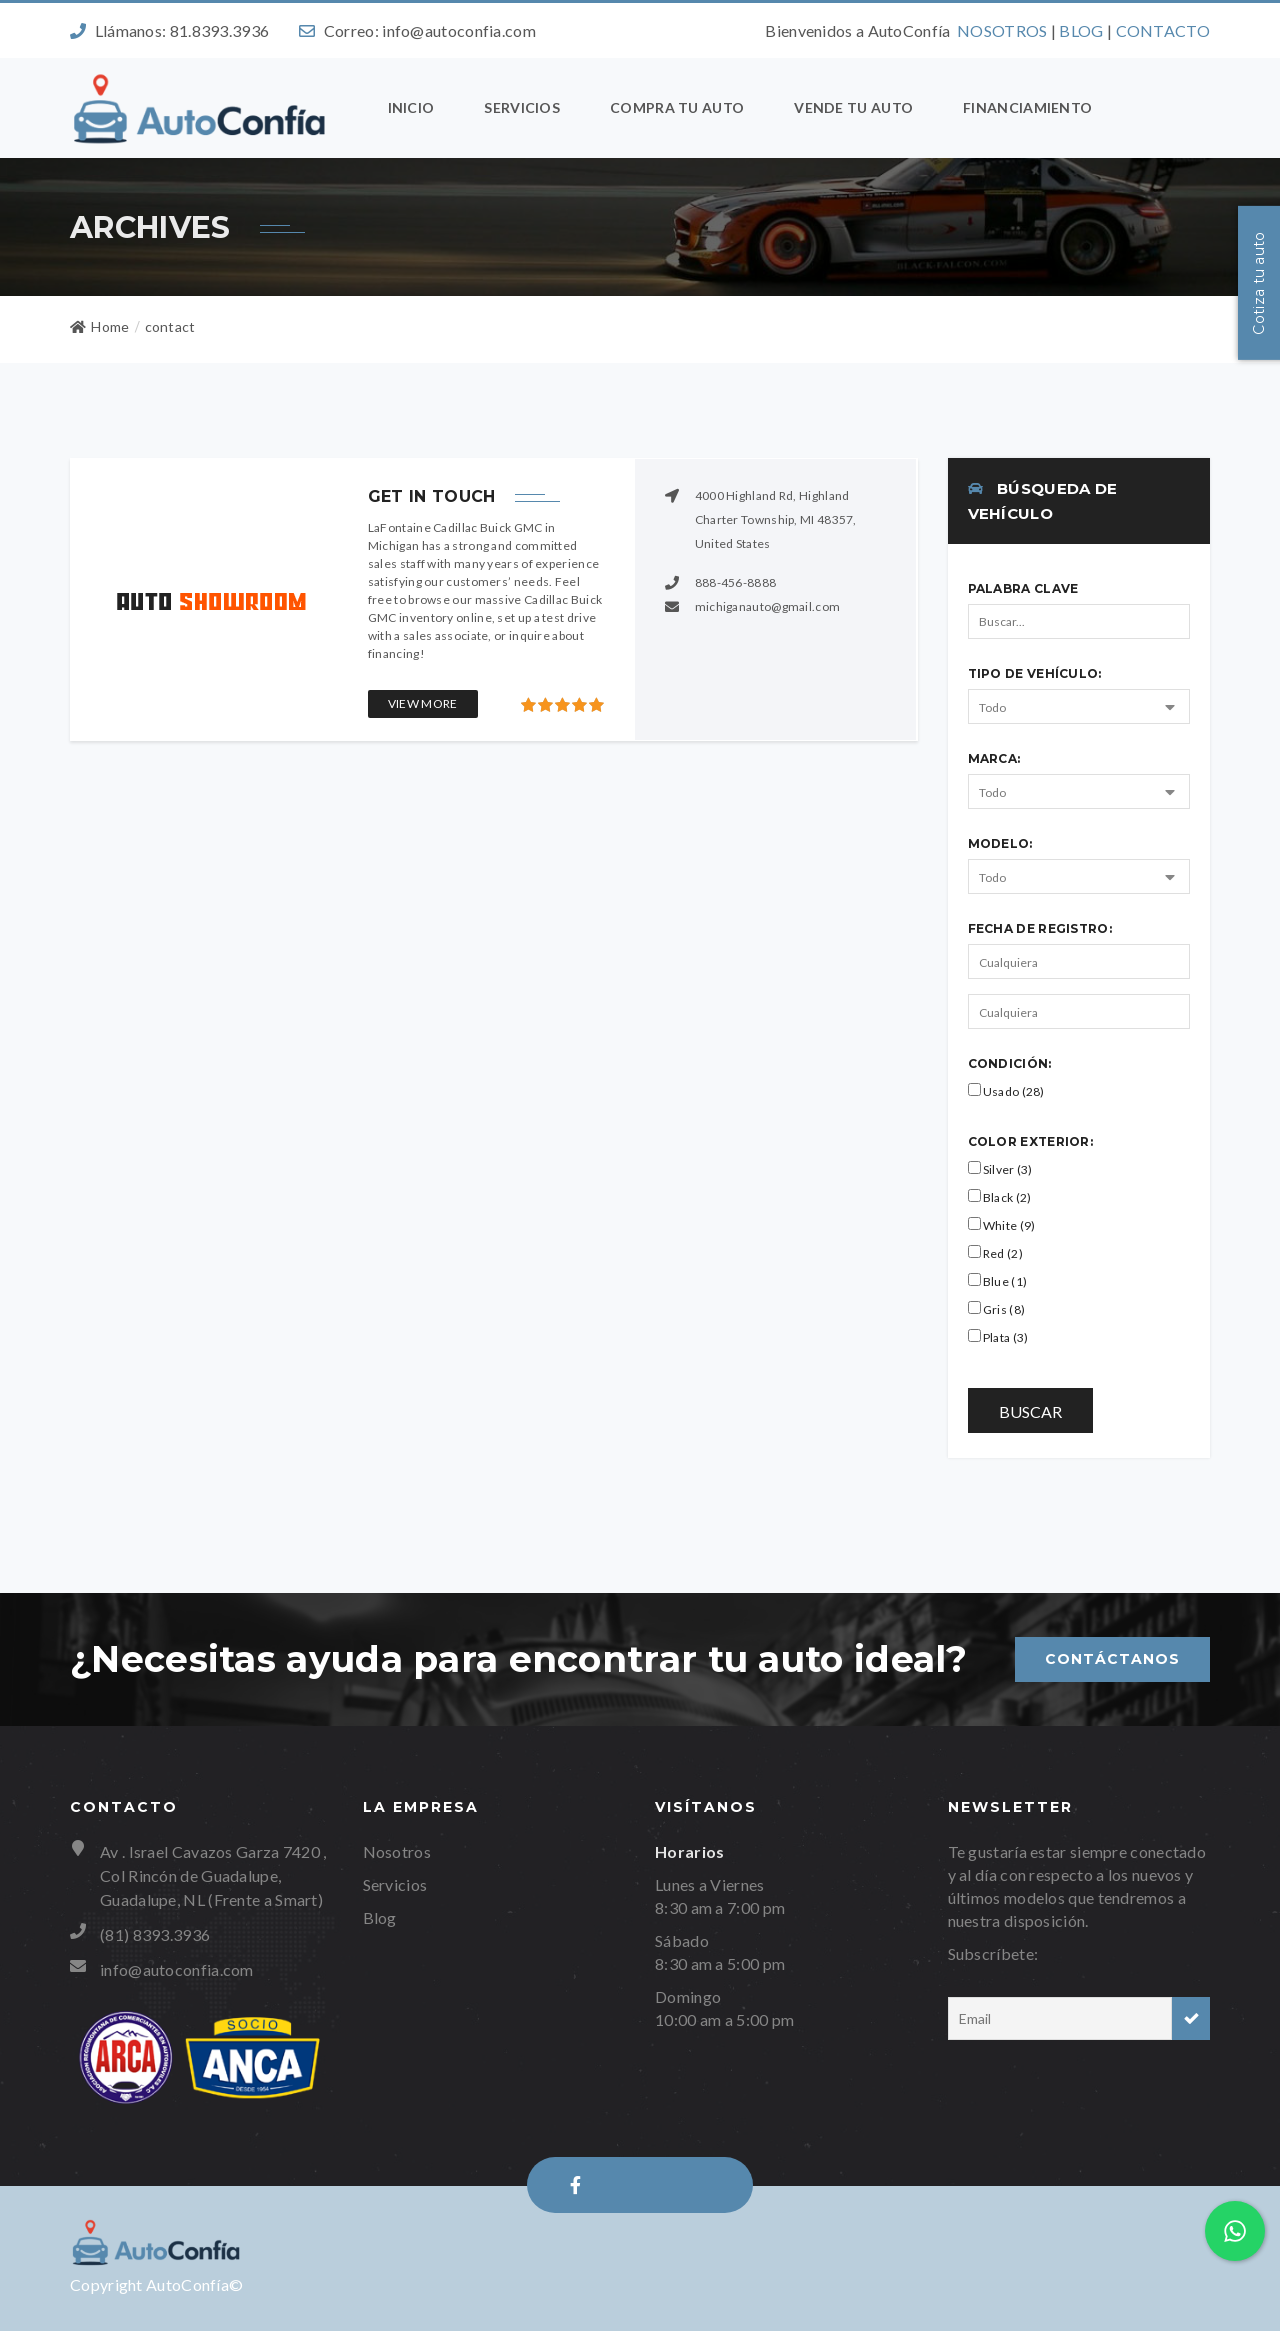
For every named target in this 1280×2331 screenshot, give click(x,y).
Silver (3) (1000, 1169)
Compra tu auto (677, 107)
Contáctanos (1112, 1659)
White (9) (1002, 1225)
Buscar (1030, 1411)
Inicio (411, 107)
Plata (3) (998, 1337)
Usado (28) (1006, 1091)
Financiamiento (1027, 107)
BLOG (1081, 30)
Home (100, 326)
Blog (380, 1917)
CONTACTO (1163, 30)
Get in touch (432, 496)
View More (423, 703)
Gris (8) (997, 1309)
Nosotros (397, 1851)
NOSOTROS (1002, 30)
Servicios (522, 107)
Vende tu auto (853, 107)
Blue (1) (998, 1281)
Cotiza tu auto (1260, 282)
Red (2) (995, 1253)
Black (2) (1000, 1197)
